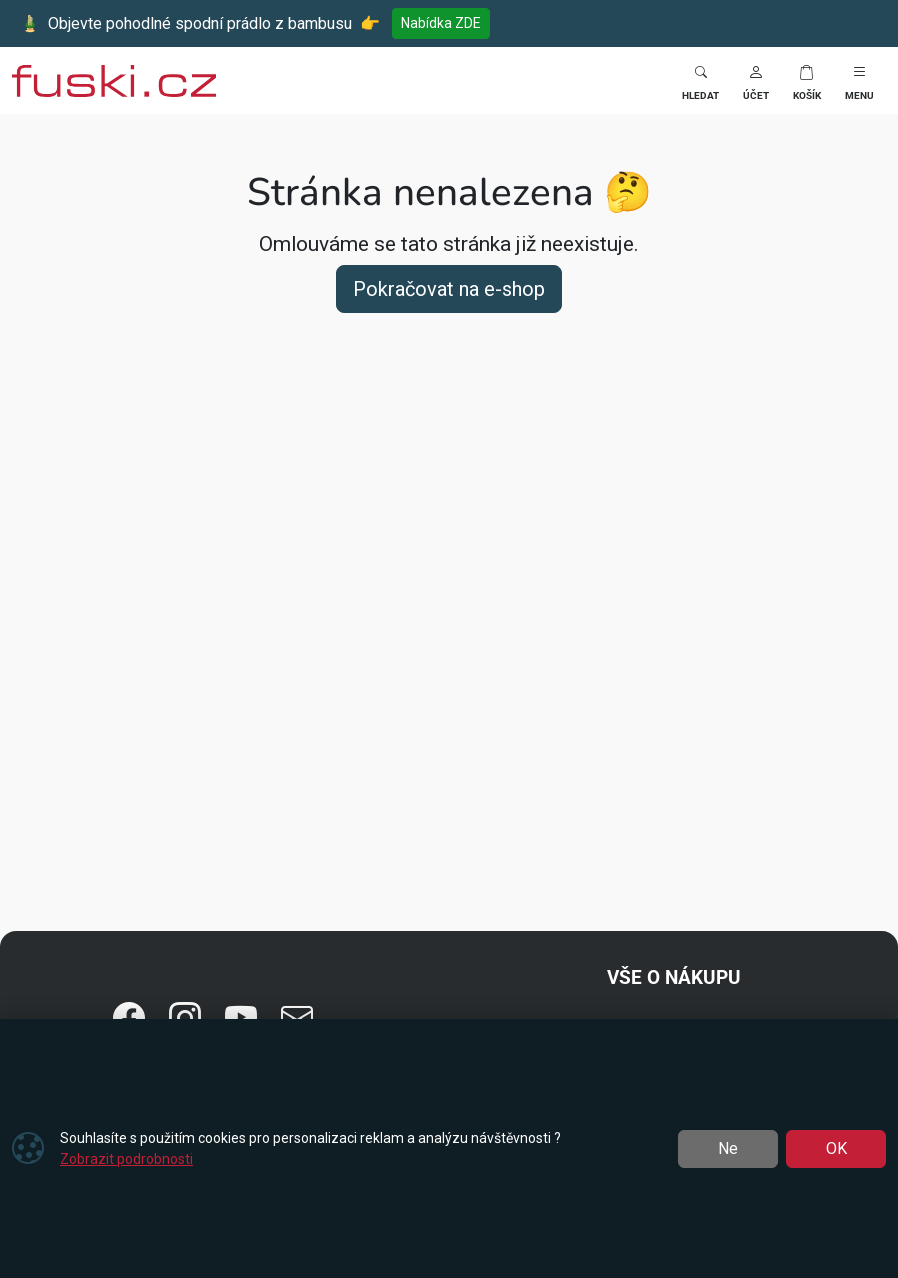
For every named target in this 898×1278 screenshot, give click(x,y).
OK (836, 1148)
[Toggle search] (700, 80)
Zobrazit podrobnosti (126, 1159)
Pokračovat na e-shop (449, 289)
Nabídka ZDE (441, 23)
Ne (728, 1148)
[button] (756, 80)
